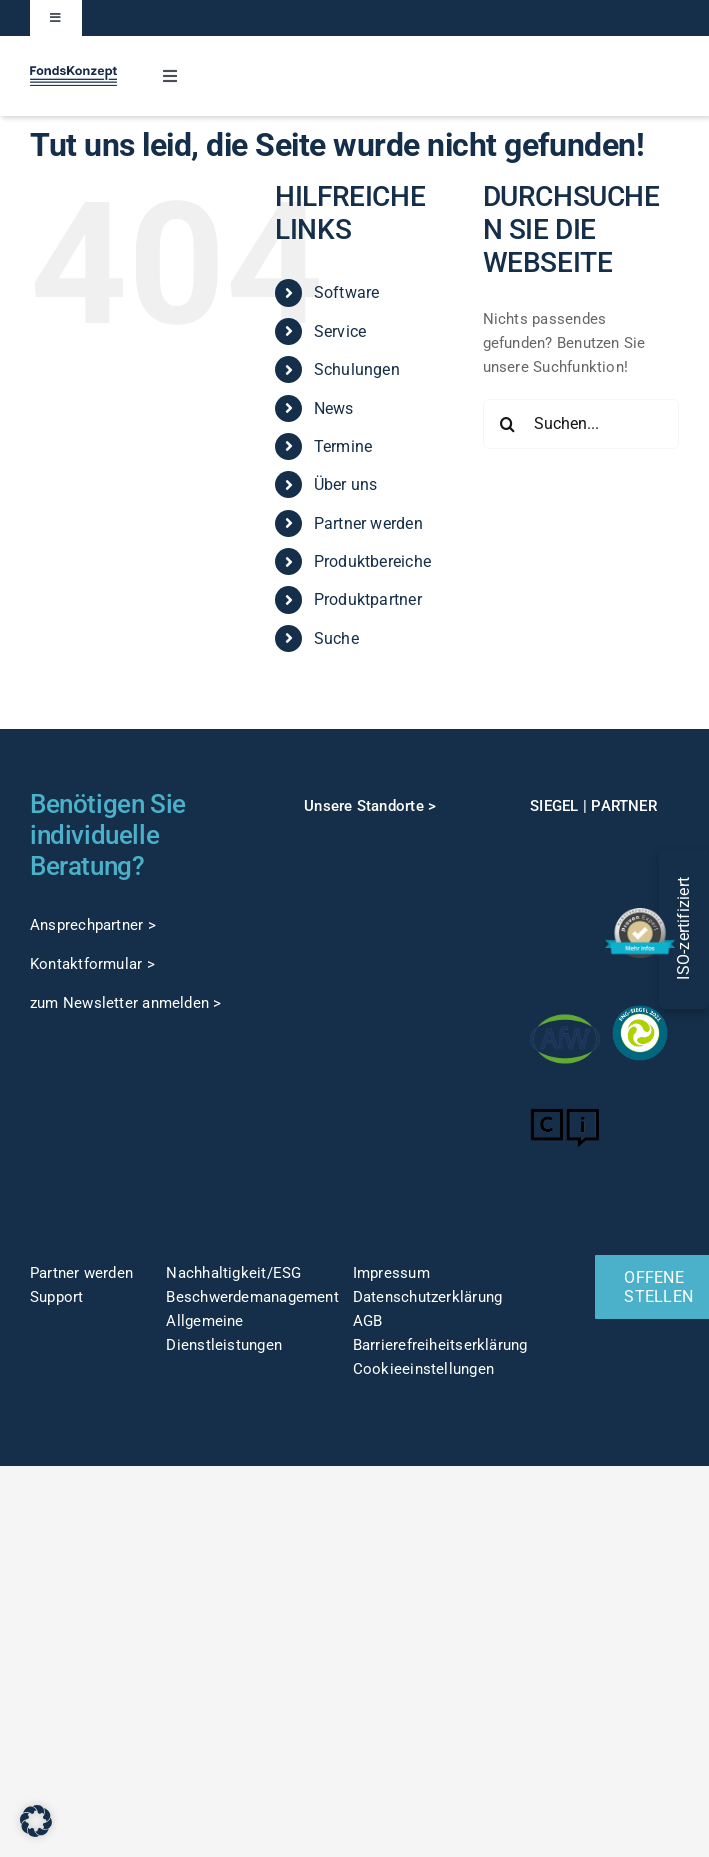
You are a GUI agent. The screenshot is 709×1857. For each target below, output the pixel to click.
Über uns (346, 484)
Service (340, 331)
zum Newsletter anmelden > (126, 1003)
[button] (36, 1821)
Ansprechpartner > (93, 925)
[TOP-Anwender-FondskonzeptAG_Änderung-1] (639, 840)
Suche (336, 638)
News (334, 408)
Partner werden (368, 523)
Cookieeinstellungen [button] (423, 1369)
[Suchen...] (581, 424)
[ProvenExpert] (639, 915)
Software (347, 292)
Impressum (391, 1273)
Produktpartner (368, 599)
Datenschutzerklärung (428, 1297)
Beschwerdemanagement (252, 1297)
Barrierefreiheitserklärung (440, 1345)
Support (57, 1297)
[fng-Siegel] (639, 1005)
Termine (343, 446)
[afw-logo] (564, 1011)
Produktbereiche (372, 561)
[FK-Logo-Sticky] (73, 73)
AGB (368, 1321)
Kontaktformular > (92, 964)
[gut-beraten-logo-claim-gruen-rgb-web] (564, 914)
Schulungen (357, 369)
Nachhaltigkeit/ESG (233, 1273)
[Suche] (508, 424)
